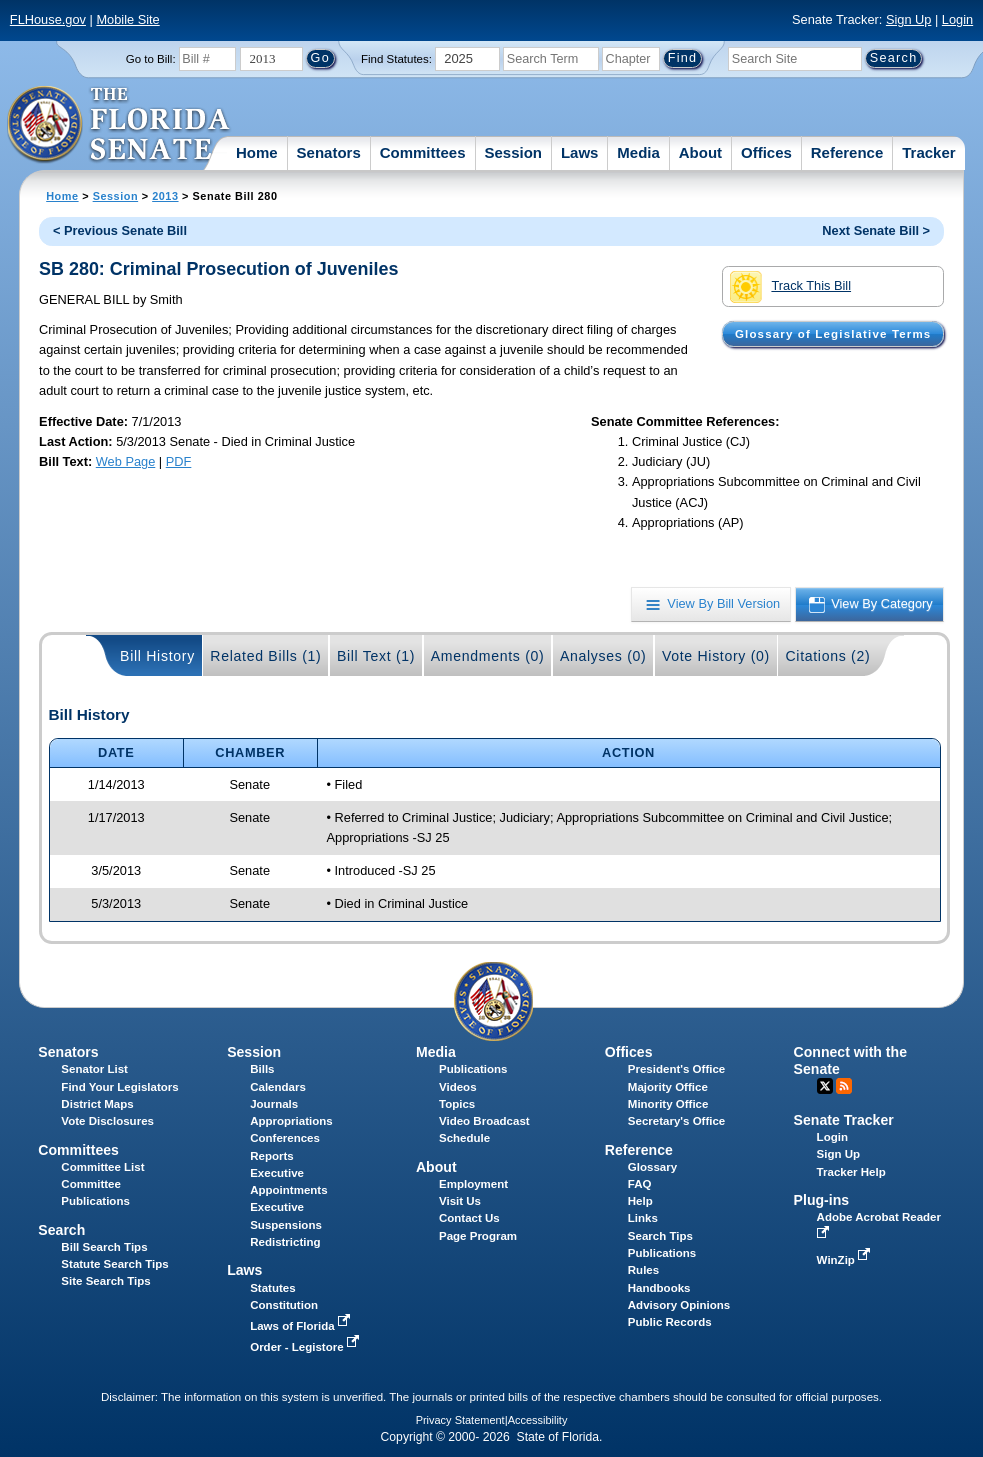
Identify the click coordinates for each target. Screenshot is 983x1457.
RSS (844, 1086)
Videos (458, 1087)
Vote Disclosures (107, 1121)
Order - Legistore (306, 1347)
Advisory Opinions (679, 1305)
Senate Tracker (844, 1120)
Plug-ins (822, 1200)
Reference (847, 152)
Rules (643, 1270)
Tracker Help (851, 1172)
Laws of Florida (302, 1326)
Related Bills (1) (265, 656)
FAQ (640, 1184)
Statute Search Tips (114, 1264)
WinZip (845, 1260)
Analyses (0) (603, 656)
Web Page (126, 461)
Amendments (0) (488, 656)
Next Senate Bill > (876, 230)
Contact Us (469, 1218)
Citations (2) (827, 656)
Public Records (670, 1322)
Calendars (278, 1087)
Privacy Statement (460, 1420)
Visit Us (460, 1201)
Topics (457, 1104)
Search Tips (660, 1236)
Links (643, 1218)
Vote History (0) (716, 656)
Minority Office (668, 1104)
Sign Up (909, 19)
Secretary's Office (676, 1121)
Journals (274, 1104)
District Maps (97, 1104)
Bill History (157, 656)
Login (957, 19)
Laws (580, 152)
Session (513, 152)
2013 (165, 196)
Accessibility (538, 1420)
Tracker (928, 152)
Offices (766, 152)
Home (257, 152)
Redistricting (285, 1242)
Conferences (285, 1138)
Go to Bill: (151, 59)
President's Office (676, 1069)
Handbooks (659, 1288)
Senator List (94, 1069)
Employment (473, 1184)
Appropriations (291, 1121)
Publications (473, 1069)
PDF (179, 461)
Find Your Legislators (119, 1087)
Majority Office (668, 1087)
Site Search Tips (105, 1281)
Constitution (284, 1305)
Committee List (102, 1167)
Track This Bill (790, 287)
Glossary (652, 1167)
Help (640, 1201)
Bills (262, 1069)
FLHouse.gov (48, 19)
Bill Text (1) (376, 656)
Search (61, 1230)
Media (638, 152)
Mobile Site (127, 19)
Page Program (478, 1236)
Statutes (272, 1288)
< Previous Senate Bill (120, 230)
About (700, 152)
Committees (423, 152)
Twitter (825, 1086)
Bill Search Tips (104, 1247)
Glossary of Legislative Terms (833, 334)
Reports (272, 1156)
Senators (329, 152)
